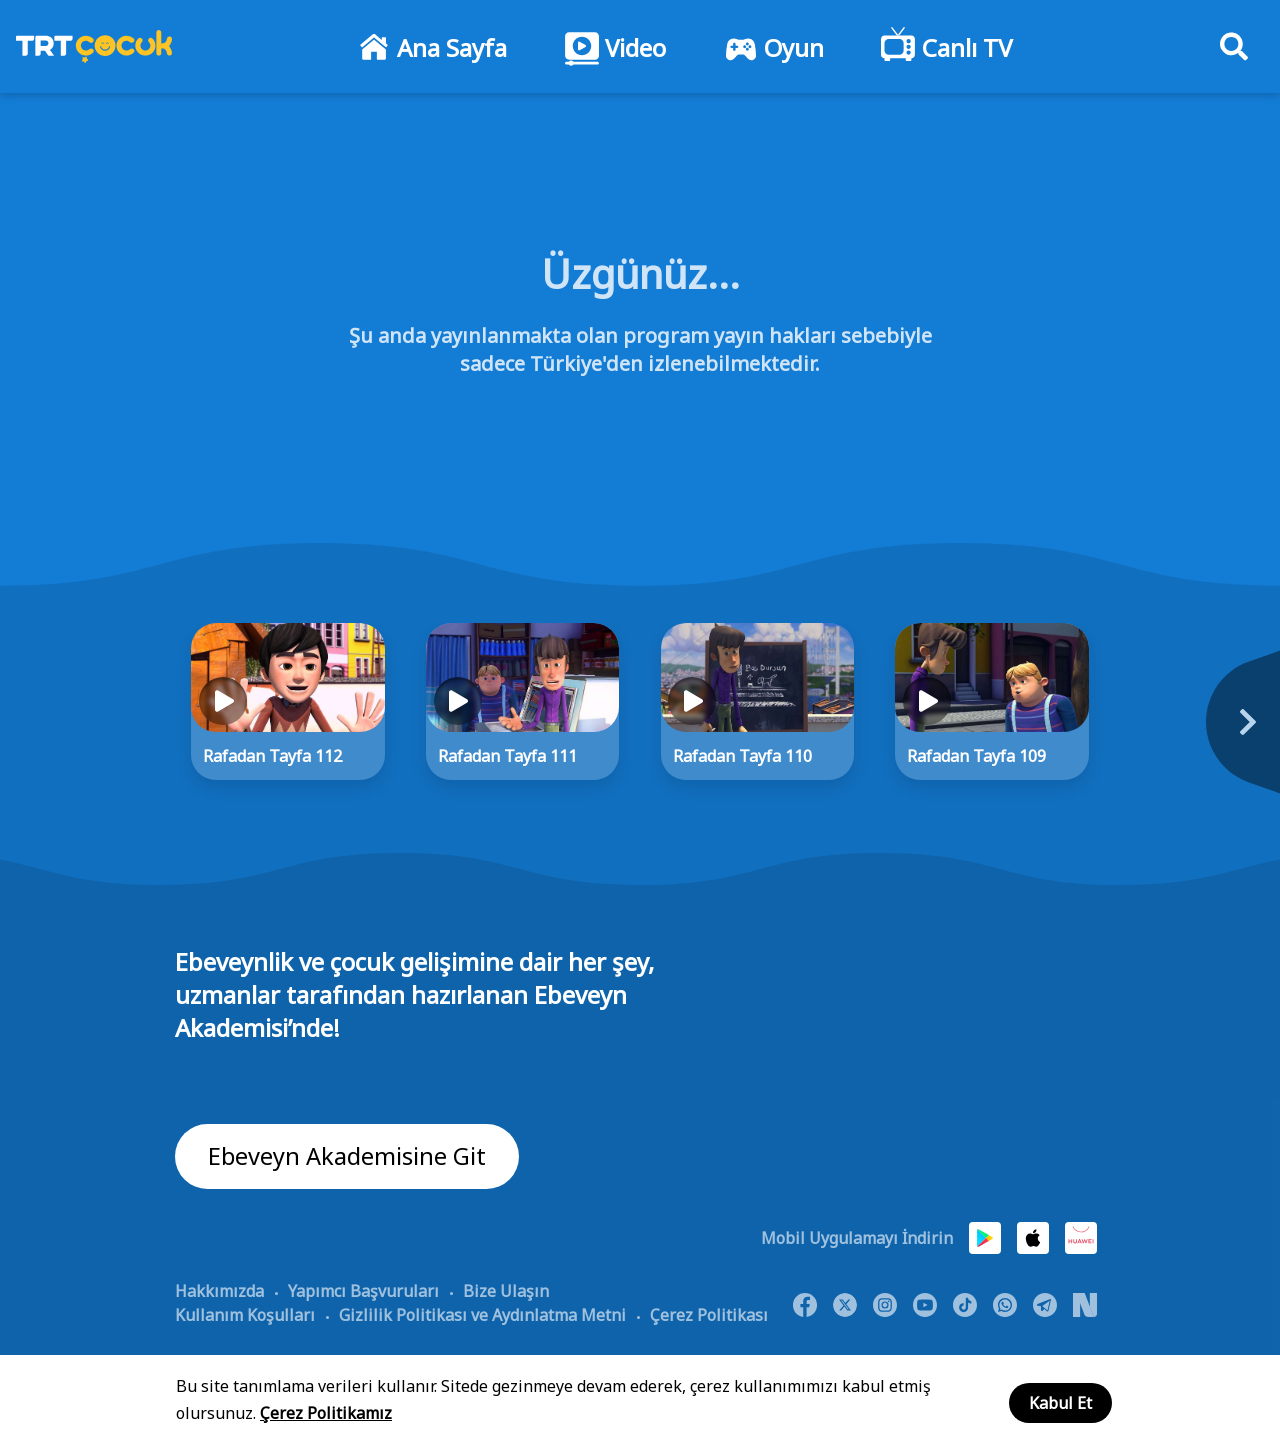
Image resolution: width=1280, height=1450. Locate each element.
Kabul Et (1060, 1403)
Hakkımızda (219, 1291)
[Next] (1155, 733)
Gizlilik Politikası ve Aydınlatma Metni (482, 1315)
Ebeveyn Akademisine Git (347, 1156)
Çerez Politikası (709, 1315)
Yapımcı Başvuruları (363, 1291)
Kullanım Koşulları (245, 1315)
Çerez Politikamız (326, 1413)
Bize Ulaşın (506, 1291)
